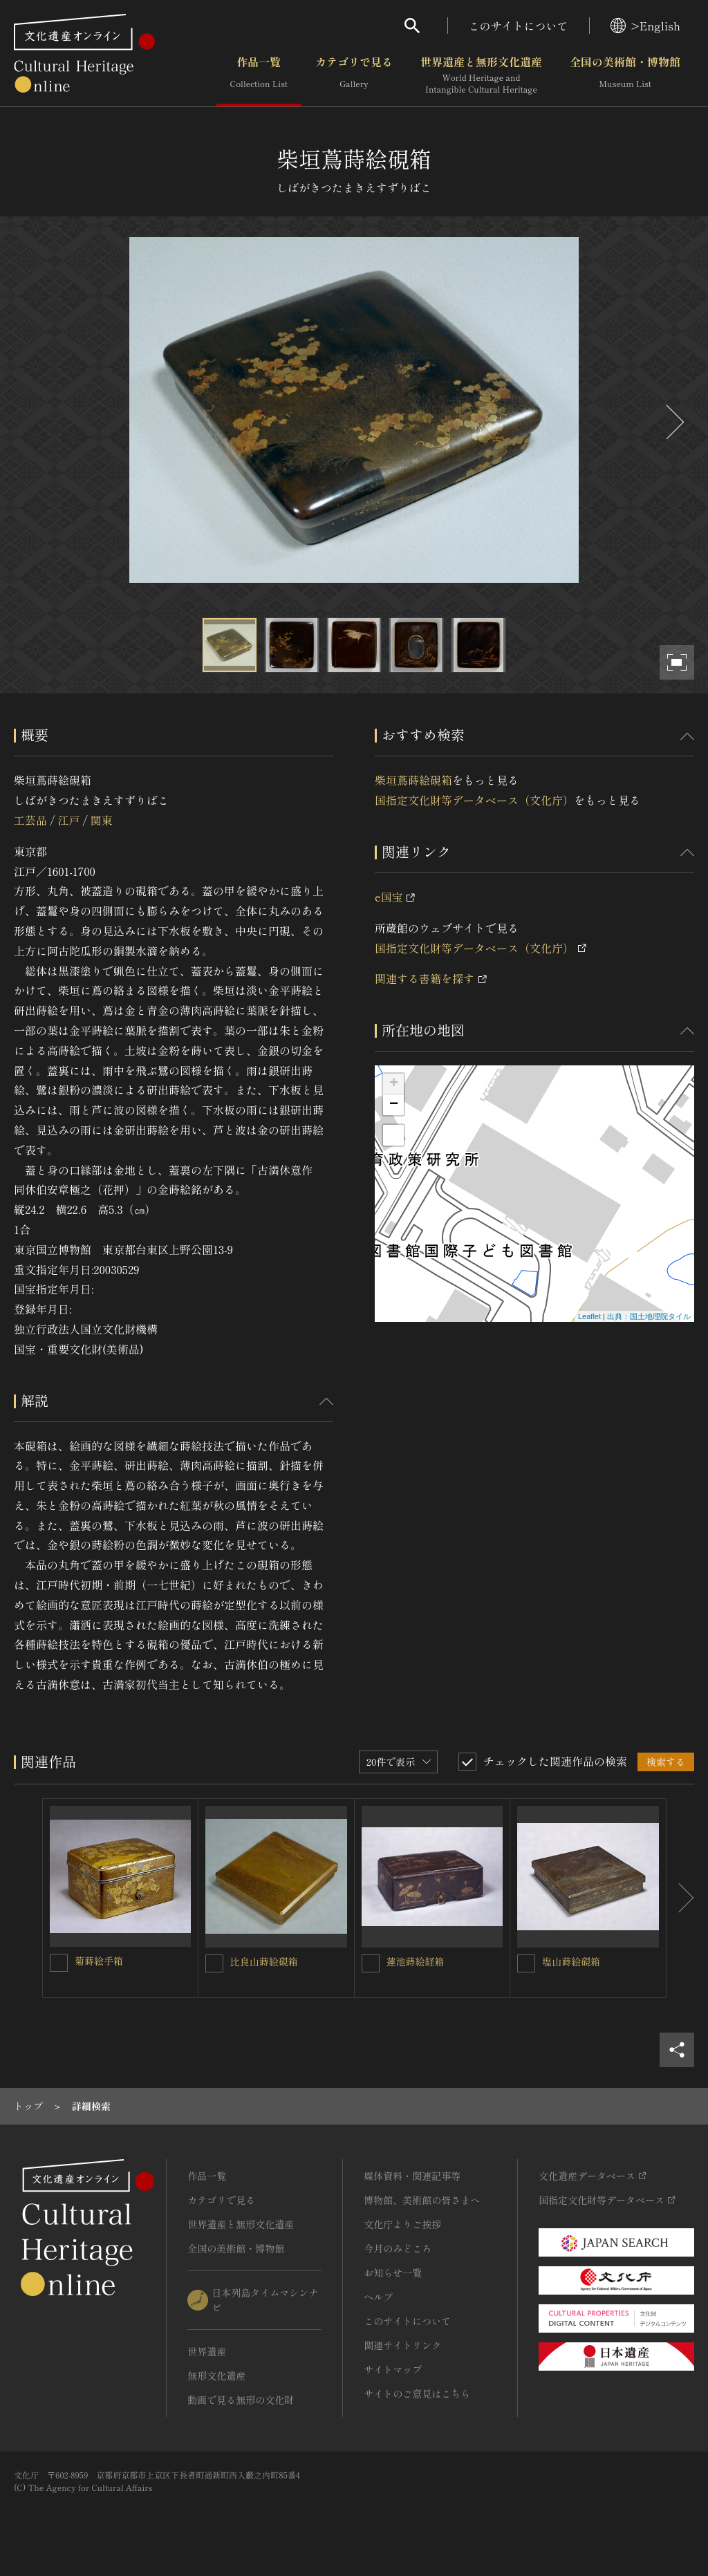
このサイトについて (518, 25)
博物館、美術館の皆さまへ (422, 2200)
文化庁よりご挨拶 (402, 2224)
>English (645, 25)
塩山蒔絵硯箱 (571, 1961)
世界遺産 (206, 2351)
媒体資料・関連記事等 (412, 2176)
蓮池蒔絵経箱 (415, 1961)
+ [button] (393, 1084)
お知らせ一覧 (393, 2272)
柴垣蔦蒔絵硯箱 (413, 780)
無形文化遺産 (216, 2375)
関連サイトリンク (402, 2345)
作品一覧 (259, 75)
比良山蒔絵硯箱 (264, 1961)
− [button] (393, 1104)
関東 (102, 820)
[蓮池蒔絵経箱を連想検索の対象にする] (371, 1963)
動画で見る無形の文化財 (240, 2400)
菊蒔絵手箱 (99, 1961)
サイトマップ (393, 2369)
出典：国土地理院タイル (649, 1316)
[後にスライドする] (673, 422)
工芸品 (30, 820)
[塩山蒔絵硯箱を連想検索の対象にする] (526, 1963)
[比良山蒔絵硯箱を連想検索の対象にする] (214, 1963)
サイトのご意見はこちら (417, 2393)
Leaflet (589, 1316)
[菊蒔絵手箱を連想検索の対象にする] (59, 1963)
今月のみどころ (397, 2248)
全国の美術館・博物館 (625, 75)
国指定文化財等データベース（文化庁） (474, 800)
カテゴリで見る (354, 75)
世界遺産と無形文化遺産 (481, 75)
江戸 (68, 820)
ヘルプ (378, 2297)
